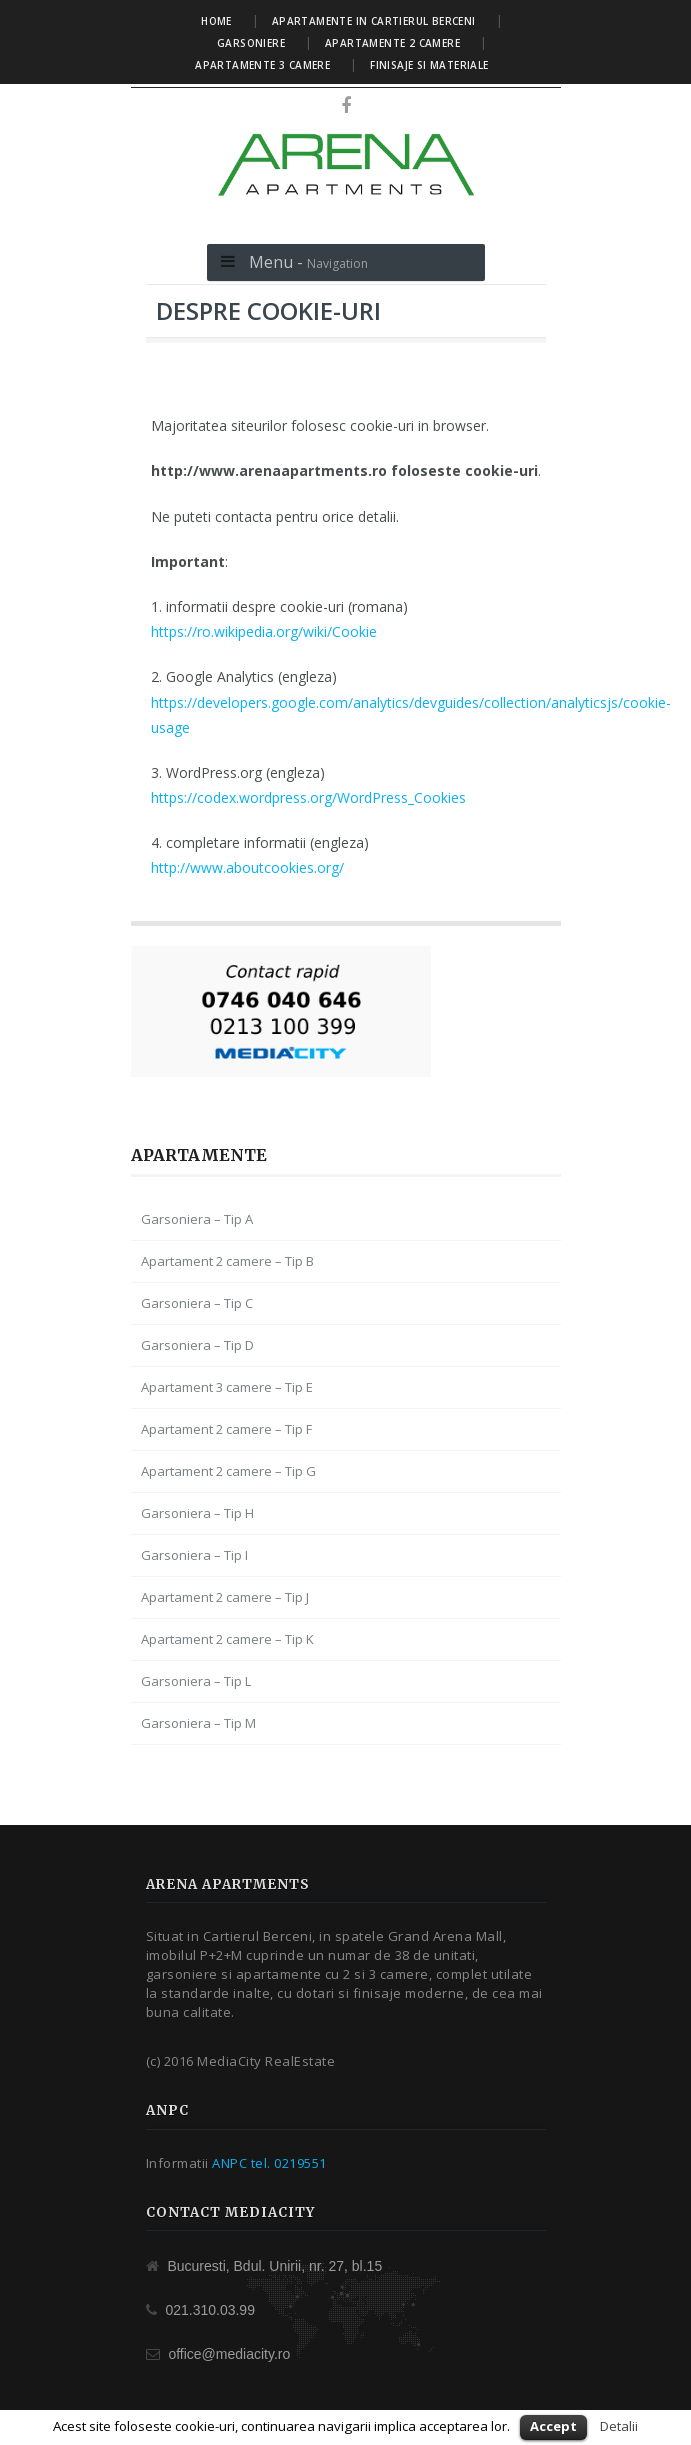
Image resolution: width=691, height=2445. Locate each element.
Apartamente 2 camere (392, 43)
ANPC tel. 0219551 (269, 2163)
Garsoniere (251, 43)
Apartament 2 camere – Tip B (227, 1261)
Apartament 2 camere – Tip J (225, 1597)
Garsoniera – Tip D (197, 1345)
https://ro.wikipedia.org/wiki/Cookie (264, 631)
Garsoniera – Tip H (197, 1513)
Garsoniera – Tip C (197, 1303)
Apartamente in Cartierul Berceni (374, 21)
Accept (553, 2426)
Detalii (619, 2426)
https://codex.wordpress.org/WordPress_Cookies (308, 797)
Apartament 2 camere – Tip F (226, 1429)
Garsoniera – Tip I (194, 1555)
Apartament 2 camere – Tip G (228, 1471)
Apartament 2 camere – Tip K (227, 1639)
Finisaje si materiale (429, 65)
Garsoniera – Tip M (198, 1723)
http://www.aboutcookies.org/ (247, 867)
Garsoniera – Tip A (197, 1219)
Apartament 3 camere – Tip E (227, 1387)
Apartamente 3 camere (262, 65)
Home (216, 21)
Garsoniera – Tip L (196, 1681)
